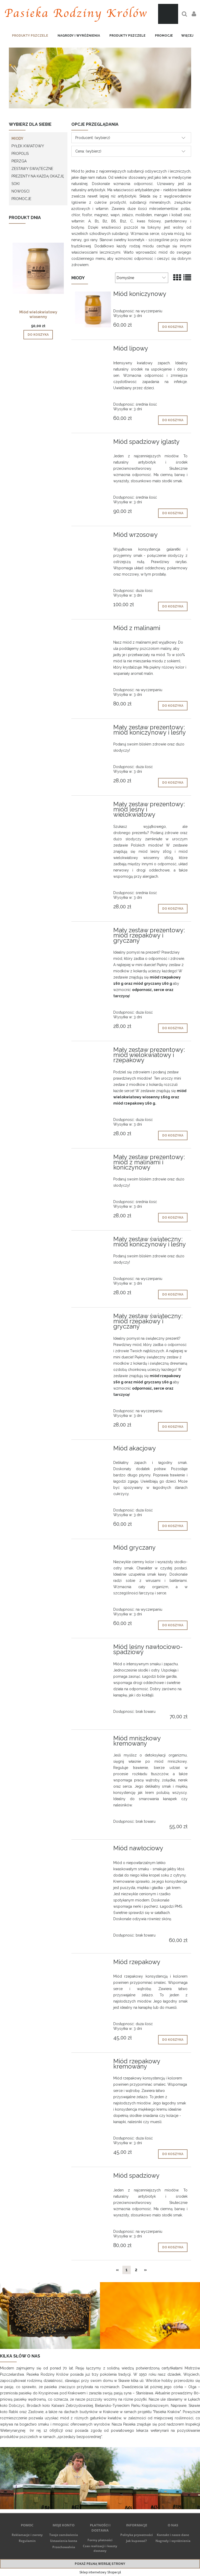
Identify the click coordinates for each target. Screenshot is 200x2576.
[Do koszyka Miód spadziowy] (173, 2247)
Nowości (20, 191)
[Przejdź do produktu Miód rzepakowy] (93, 1963)
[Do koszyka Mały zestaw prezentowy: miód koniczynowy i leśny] (173, 782)
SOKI (15, 184)
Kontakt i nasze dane (173, 2535)
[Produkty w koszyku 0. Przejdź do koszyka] (168, 14)
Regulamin (27, 2541)
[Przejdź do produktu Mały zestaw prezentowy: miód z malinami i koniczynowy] (93, 1158)
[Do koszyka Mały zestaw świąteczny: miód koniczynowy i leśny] (173, 1294)
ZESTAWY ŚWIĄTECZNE (32, 169)
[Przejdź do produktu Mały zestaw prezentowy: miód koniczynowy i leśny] (93, 729)
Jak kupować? (136, 2541)
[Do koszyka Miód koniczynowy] (173, 327)
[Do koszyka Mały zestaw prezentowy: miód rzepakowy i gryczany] (173, 1028)
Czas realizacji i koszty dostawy (100, 2548)
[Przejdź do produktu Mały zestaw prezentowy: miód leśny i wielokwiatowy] (93, 806)
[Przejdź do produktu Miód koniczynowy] (93, 309)
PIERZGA (19, 161)
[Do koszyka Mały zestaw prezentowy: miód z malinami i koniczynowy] (173, 1217)
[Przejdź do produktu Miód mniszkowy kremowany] (93, 1740)
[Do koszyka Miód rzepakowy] (173, 2039)
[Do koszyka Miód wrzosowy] (173, 606)
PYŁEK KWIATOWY (27, 146)
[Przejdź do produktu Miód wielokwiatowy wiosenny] (38, 275)
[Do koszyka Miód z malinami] (173, 705)
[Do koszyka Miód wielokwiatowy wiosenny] (38, 334)
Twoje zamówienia (63, 2535)
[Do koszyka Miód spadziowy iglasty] (173, 513)
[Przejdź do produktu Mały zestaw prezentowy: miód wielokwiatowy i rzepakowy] (93, 1051)
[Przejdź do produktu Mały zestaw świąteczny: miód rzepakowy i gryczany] (93, 1318)
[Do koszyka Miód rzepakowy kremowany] (173, 2154)
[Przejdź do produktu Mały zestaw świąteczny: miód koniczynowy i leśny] (93, 1241)
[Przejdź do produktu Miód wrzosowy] (93, 536)
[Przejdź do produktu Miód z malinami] (93, 629)
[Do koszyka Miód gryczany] (173, 1625)
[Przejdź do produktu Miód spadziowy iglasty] (93, 443)
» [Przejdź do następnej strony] (145, 2269)
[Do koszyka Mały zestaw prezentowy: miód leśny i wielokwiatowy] (173, 908)
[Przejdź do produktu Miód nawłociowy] (93, 1850)
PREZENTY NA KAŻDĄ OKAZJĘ (37, 176)
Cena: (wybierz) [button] (88, 151)
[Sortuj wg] (141, 278)
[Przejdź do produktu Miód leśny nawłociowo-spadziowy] (93, 1648)
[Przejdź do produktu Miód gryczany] (93, 1549)
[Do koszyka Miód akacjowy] (173, 1526)
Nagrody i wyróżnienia (172, 2541)
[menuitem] (30, 36)
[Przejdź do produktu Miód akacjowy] (93, 1450)
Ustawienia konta (63, 2541)
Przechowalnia (63, 2547)
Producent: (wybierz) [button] (92, 138)
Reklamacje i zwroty (27, 2535)
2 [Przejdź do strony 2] (136, 2269)
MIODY (17, 138)
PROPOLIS (20, 153)
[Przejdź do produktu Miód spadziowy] (93, 2177)
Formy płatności (100, 2540)
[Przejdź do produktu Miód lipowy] (93, 350)
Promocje (21, 199)
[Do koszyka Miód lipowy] (173, 420)
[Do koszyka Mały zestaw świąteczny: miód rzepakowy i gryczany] (173, 1426)
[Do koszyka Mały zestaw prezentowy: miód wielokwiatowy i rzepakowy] (173, 1135)
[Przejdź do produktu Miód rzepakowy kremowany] (93, 2063)
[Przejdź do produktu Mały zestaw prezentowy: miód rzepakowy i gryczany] (93, 932)
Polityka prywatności (136, 2535)
